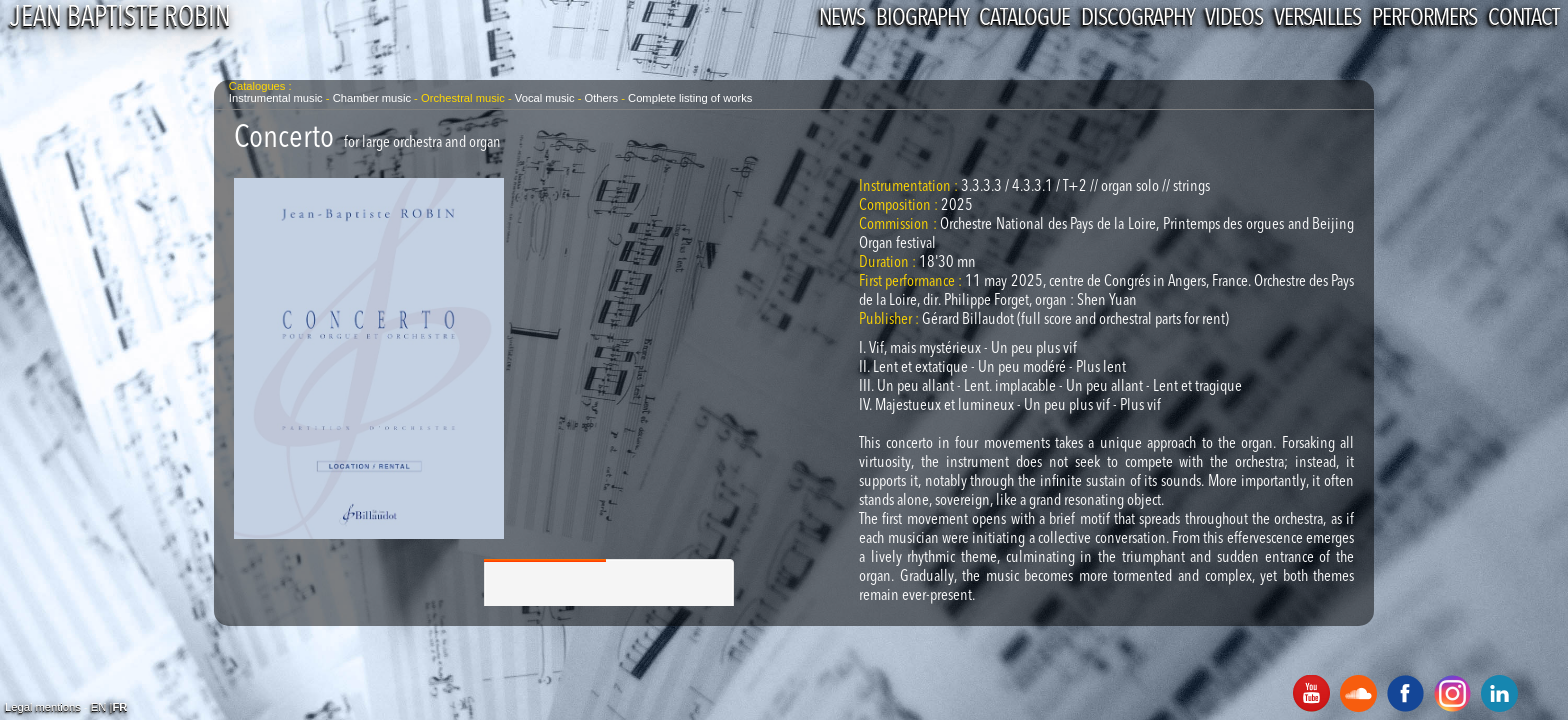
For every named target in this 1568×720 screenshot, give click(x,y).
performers (1424, 19)
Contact (1523, 19)
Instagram (1452, 693)
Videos (1234, 19)
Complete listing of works (690, 98)
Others (603, 98)
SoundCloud (1358, 693)
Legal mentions (43, 707)
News (842, 19)
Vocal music (545, 98)
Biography (922, 19)
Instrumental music (276, 98)
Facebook (1405, 693)
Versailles (1317, 19)
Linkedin (1499, 693)
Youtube (1311, 693)
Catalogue (1024, 19)
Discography (1137, 19)
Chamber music (372, 98)
